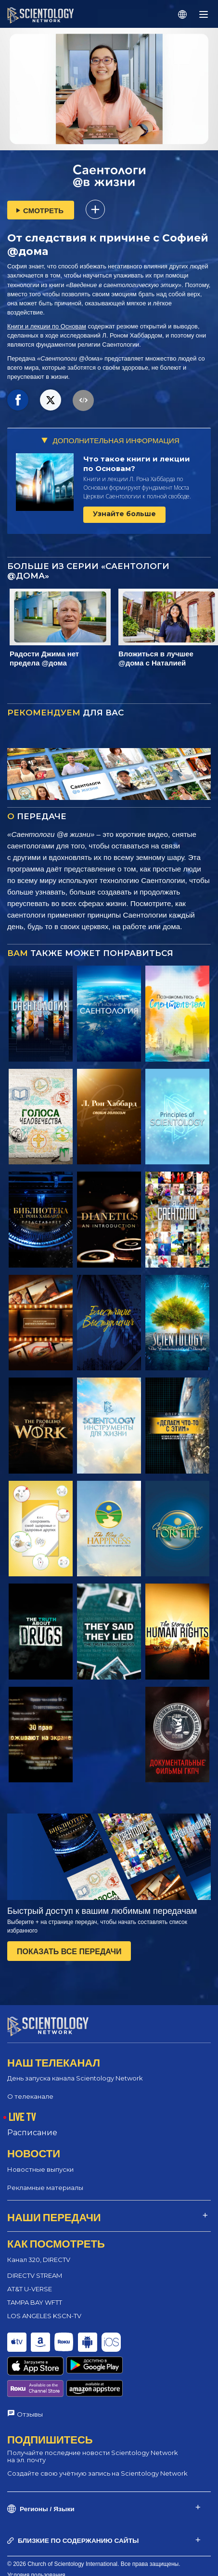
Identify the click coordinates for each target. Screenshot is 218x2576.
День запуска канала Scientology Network (75, 2078)
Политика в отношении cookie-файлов (58, 2550)
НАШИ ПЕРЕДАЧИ (54, 2216)
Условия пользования (36, 2539)
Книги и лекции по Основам (46, 326)
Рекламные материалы (45, 2187)
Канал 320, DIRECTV (38, 2259)
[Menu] (203, 14)
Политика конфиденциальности (49, 2561)
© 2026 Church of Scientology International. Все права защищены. (93, 2528)
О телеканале (30, 2096)
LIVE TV (22, 2116)
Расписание (32, 2132)
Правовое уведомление (39, 2572)
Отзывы (30, 2378)
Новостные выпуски (40, 2169)
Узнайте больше (124, 513)
